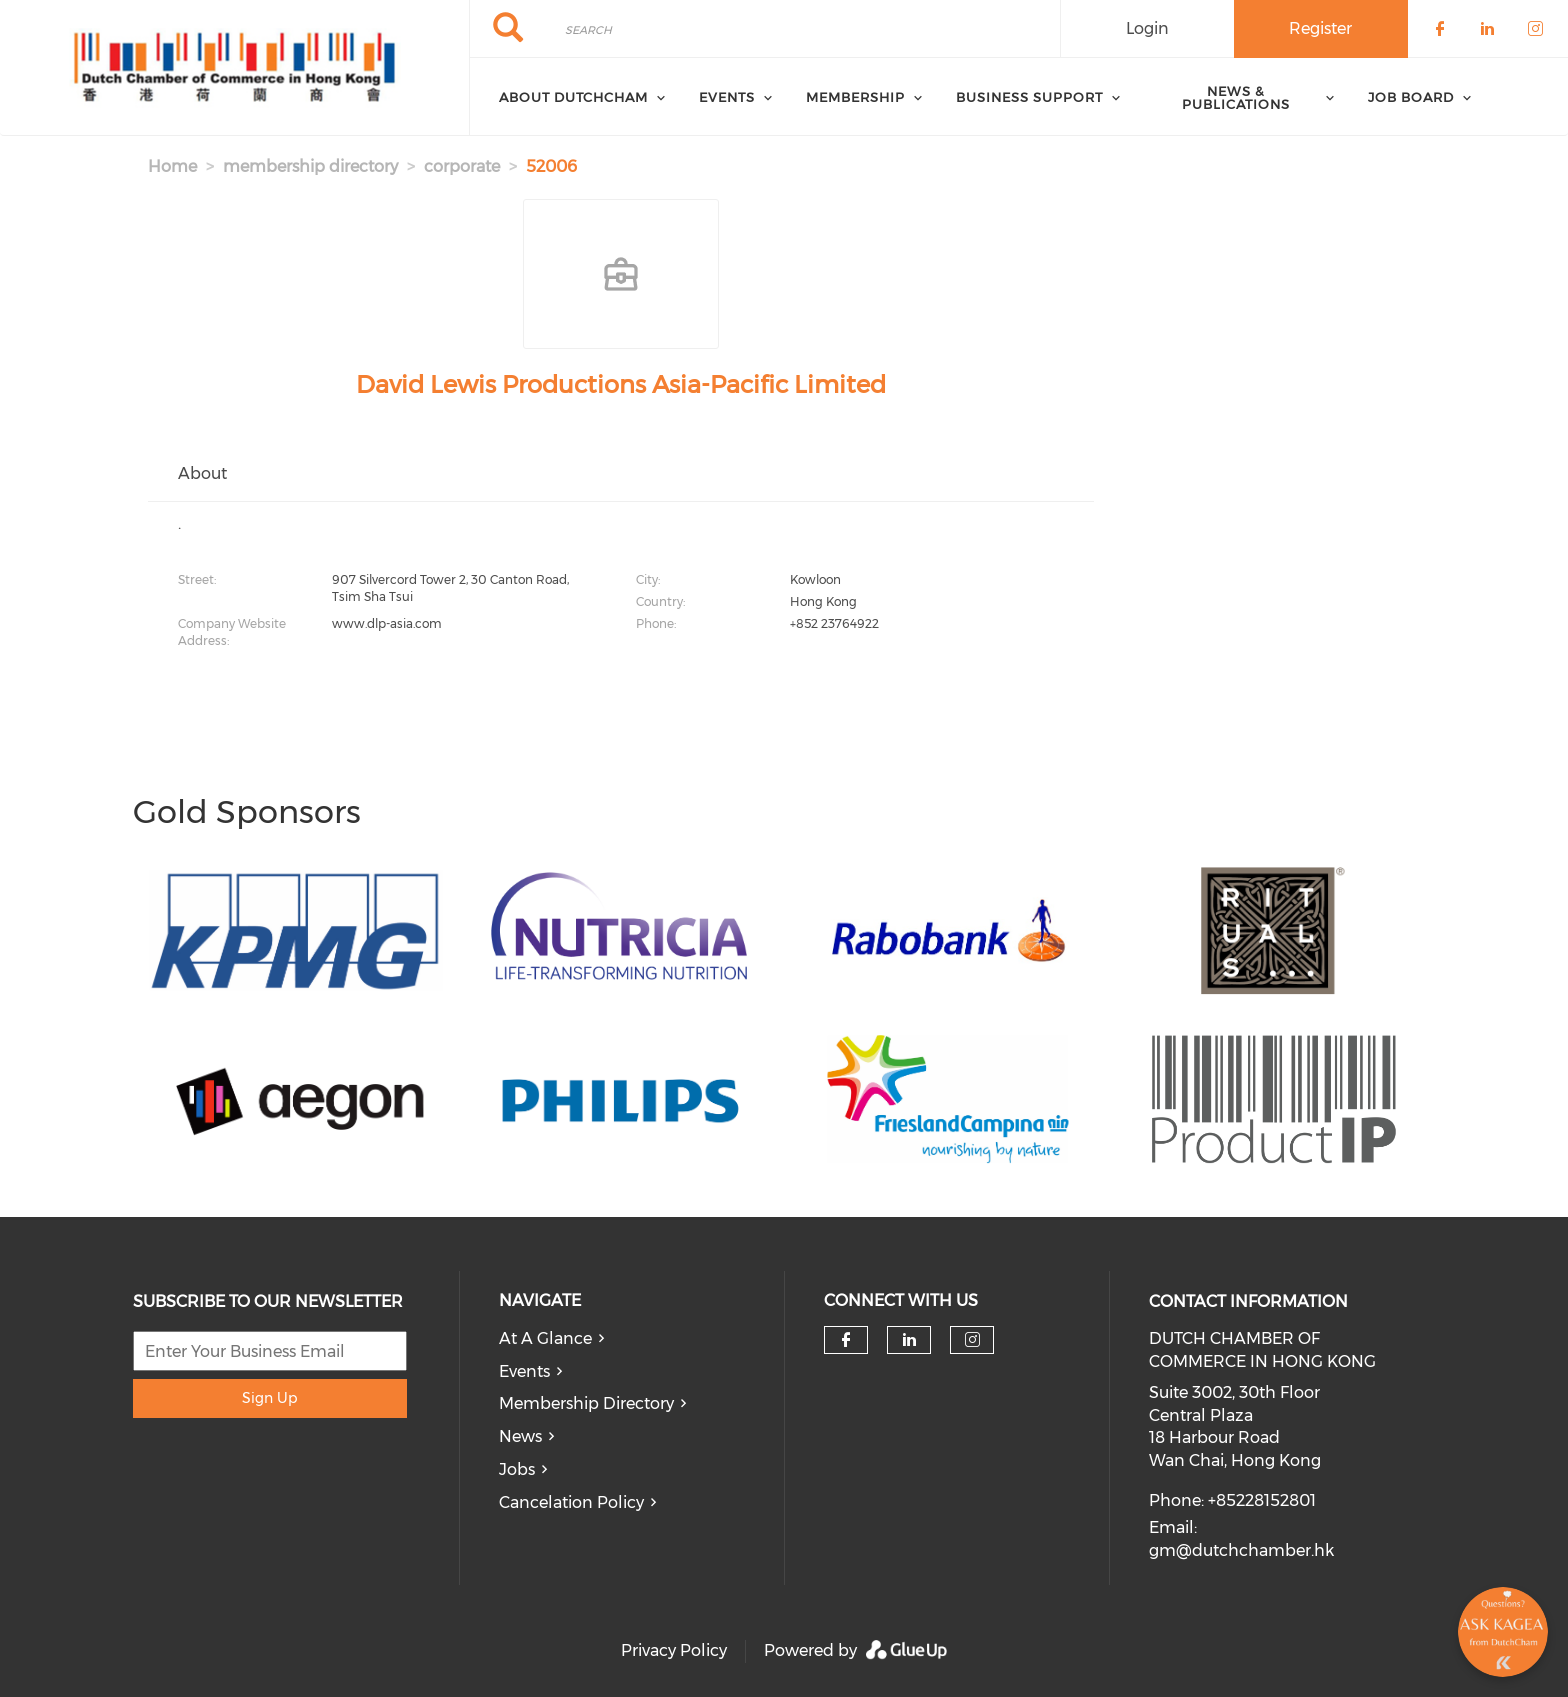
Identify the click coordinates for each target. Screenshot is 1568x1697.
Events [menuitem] (727, 97)
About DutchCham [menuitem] (573, 97)
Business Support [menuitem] (1029, 97)
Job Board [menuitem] (1411, 97)
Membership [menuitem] (855, 97)
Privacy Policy (674, 1650)
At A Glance (545, 1338)
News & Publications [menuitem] (1236, 97)
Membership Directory (586, 1403)
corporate (462, 166)
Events (524, 1371)
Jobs (517, 1469)
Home (172, 166)
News (520, 1436)
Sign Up (269, 1398)
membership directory (310, 166)
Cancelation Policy (571, 1502)
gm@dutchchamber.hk (1241, 1550)
